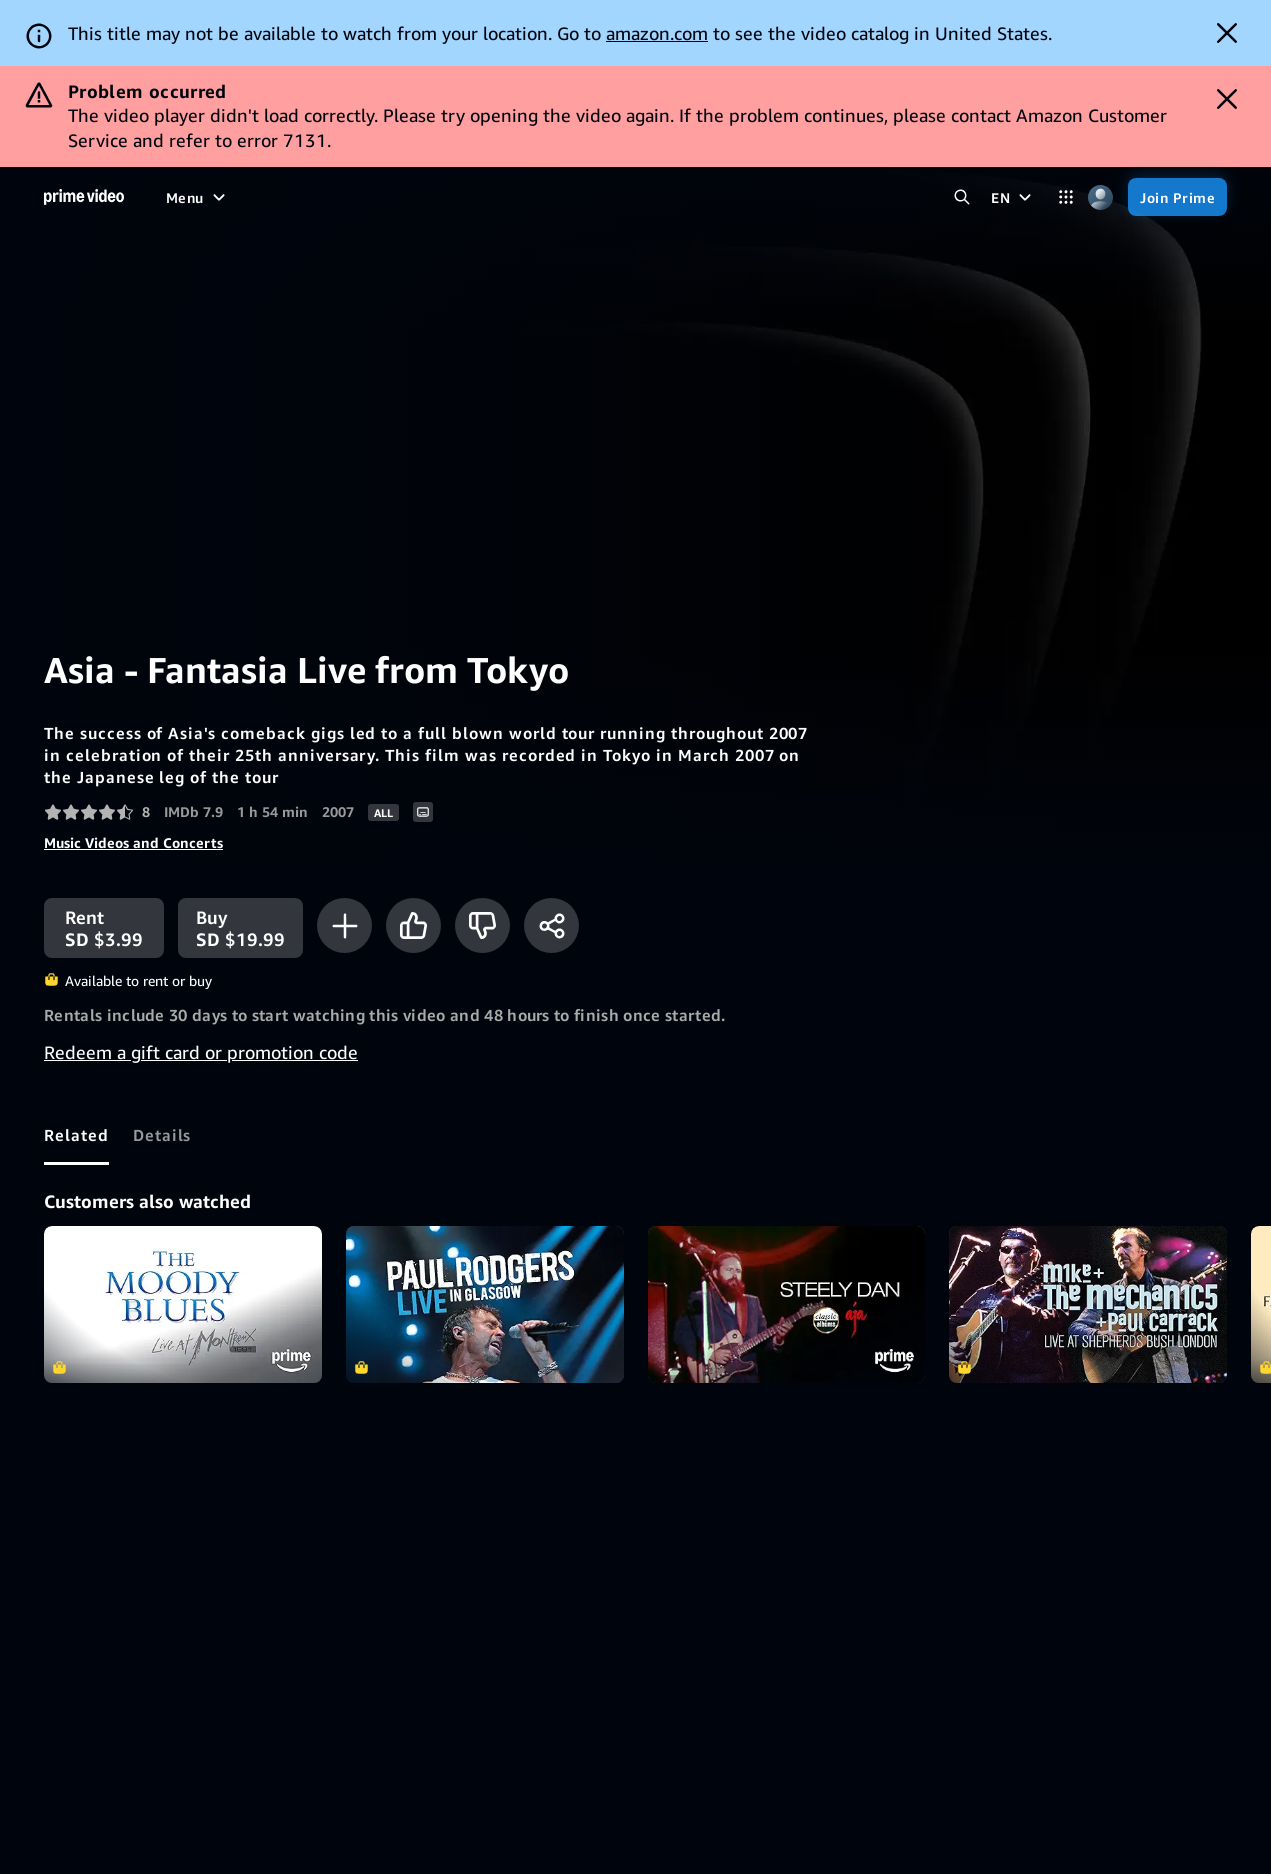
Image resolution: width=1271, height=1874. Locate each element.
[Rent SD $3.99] (104, 928)
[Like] (413, 925)
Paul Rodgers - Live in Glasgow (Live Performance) (485, 1304)
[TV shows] (325, 197)
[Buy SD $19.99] (240, 928)
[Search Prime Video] (961, 197)
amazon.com (657, 33)
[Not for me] (482, 925)
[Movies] (244, 197)
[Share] (551, 925)
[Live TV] (540, 197)
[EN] (1013, 197)
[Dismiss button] (1227, 33)
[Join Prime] (1177, 197)
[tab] (76, 1135)
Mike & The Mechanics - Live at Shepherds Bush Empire (1088, 1304)
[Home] (84, 197)
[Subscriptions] (652, 197)
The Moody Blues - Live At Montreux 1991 (183, 1304)
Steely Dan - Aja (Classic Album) (787, 1304)
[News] (471, 197)
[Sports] (405, 197)
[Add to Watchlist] (344, 925)
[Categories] (1065, 197)
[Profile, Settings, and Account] (1100, 197)
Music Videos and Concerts (133, 842)
